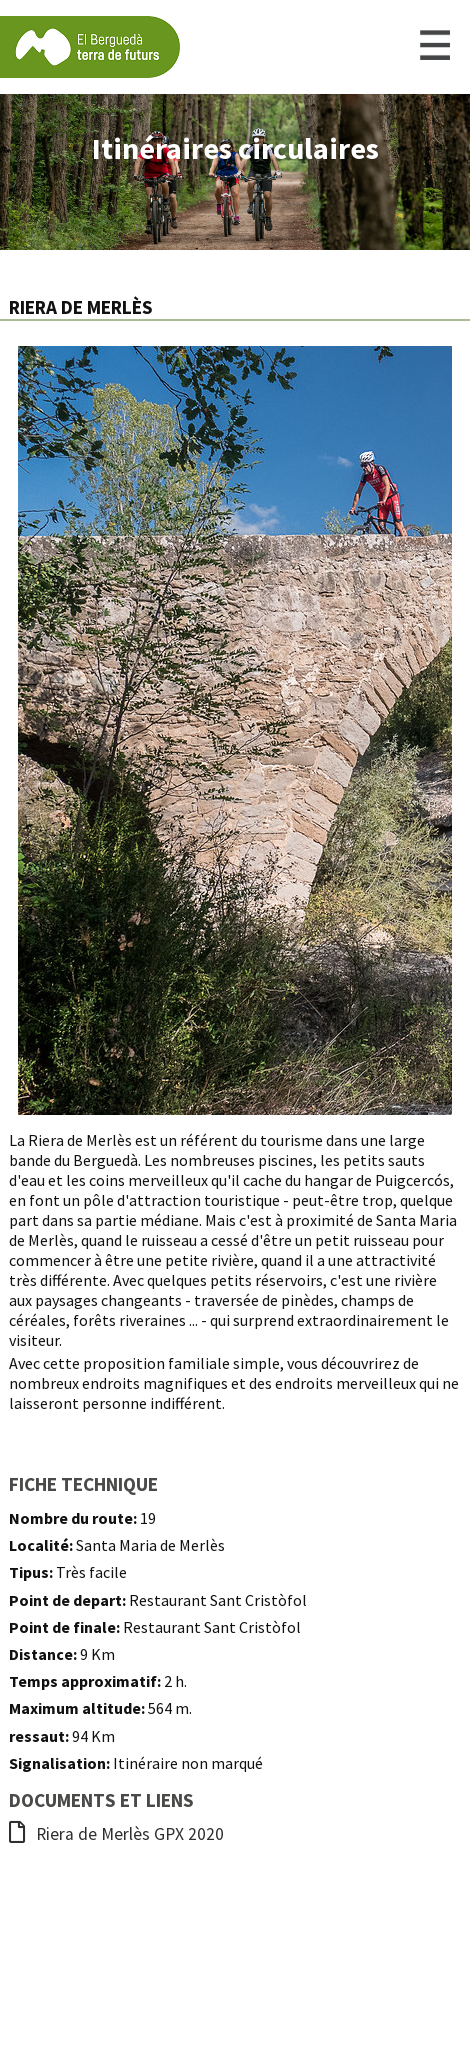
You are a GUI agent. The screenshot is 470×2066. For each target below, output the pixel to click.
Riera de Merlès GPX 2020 (116, 1834)
